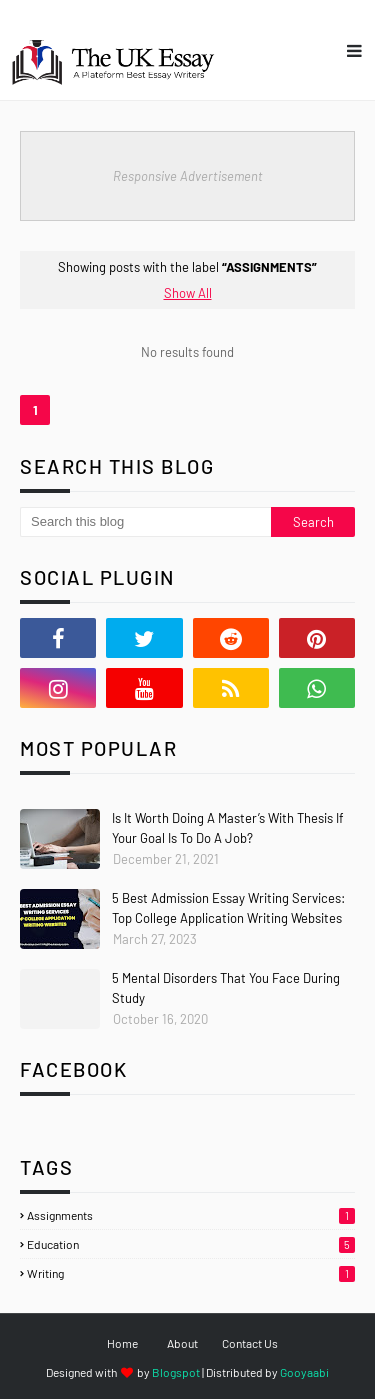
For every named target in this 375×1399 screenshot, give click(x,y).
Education (191, 1244)
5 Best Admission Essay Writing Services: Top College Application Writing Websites (228, 908)
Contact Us (250, 1343)
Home (122, 1343)
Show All (188, 293)
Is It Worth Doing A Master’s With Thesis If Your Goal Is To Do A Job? (228, 828)
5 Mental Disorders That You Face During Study (226, 988)
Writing (191, 1273)
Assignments (191, 1215)
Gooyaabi (304, 1372)
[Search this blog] (145, 522)
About (182, 1343)
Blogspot (176, 1372)
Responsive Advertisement (188, 176)
